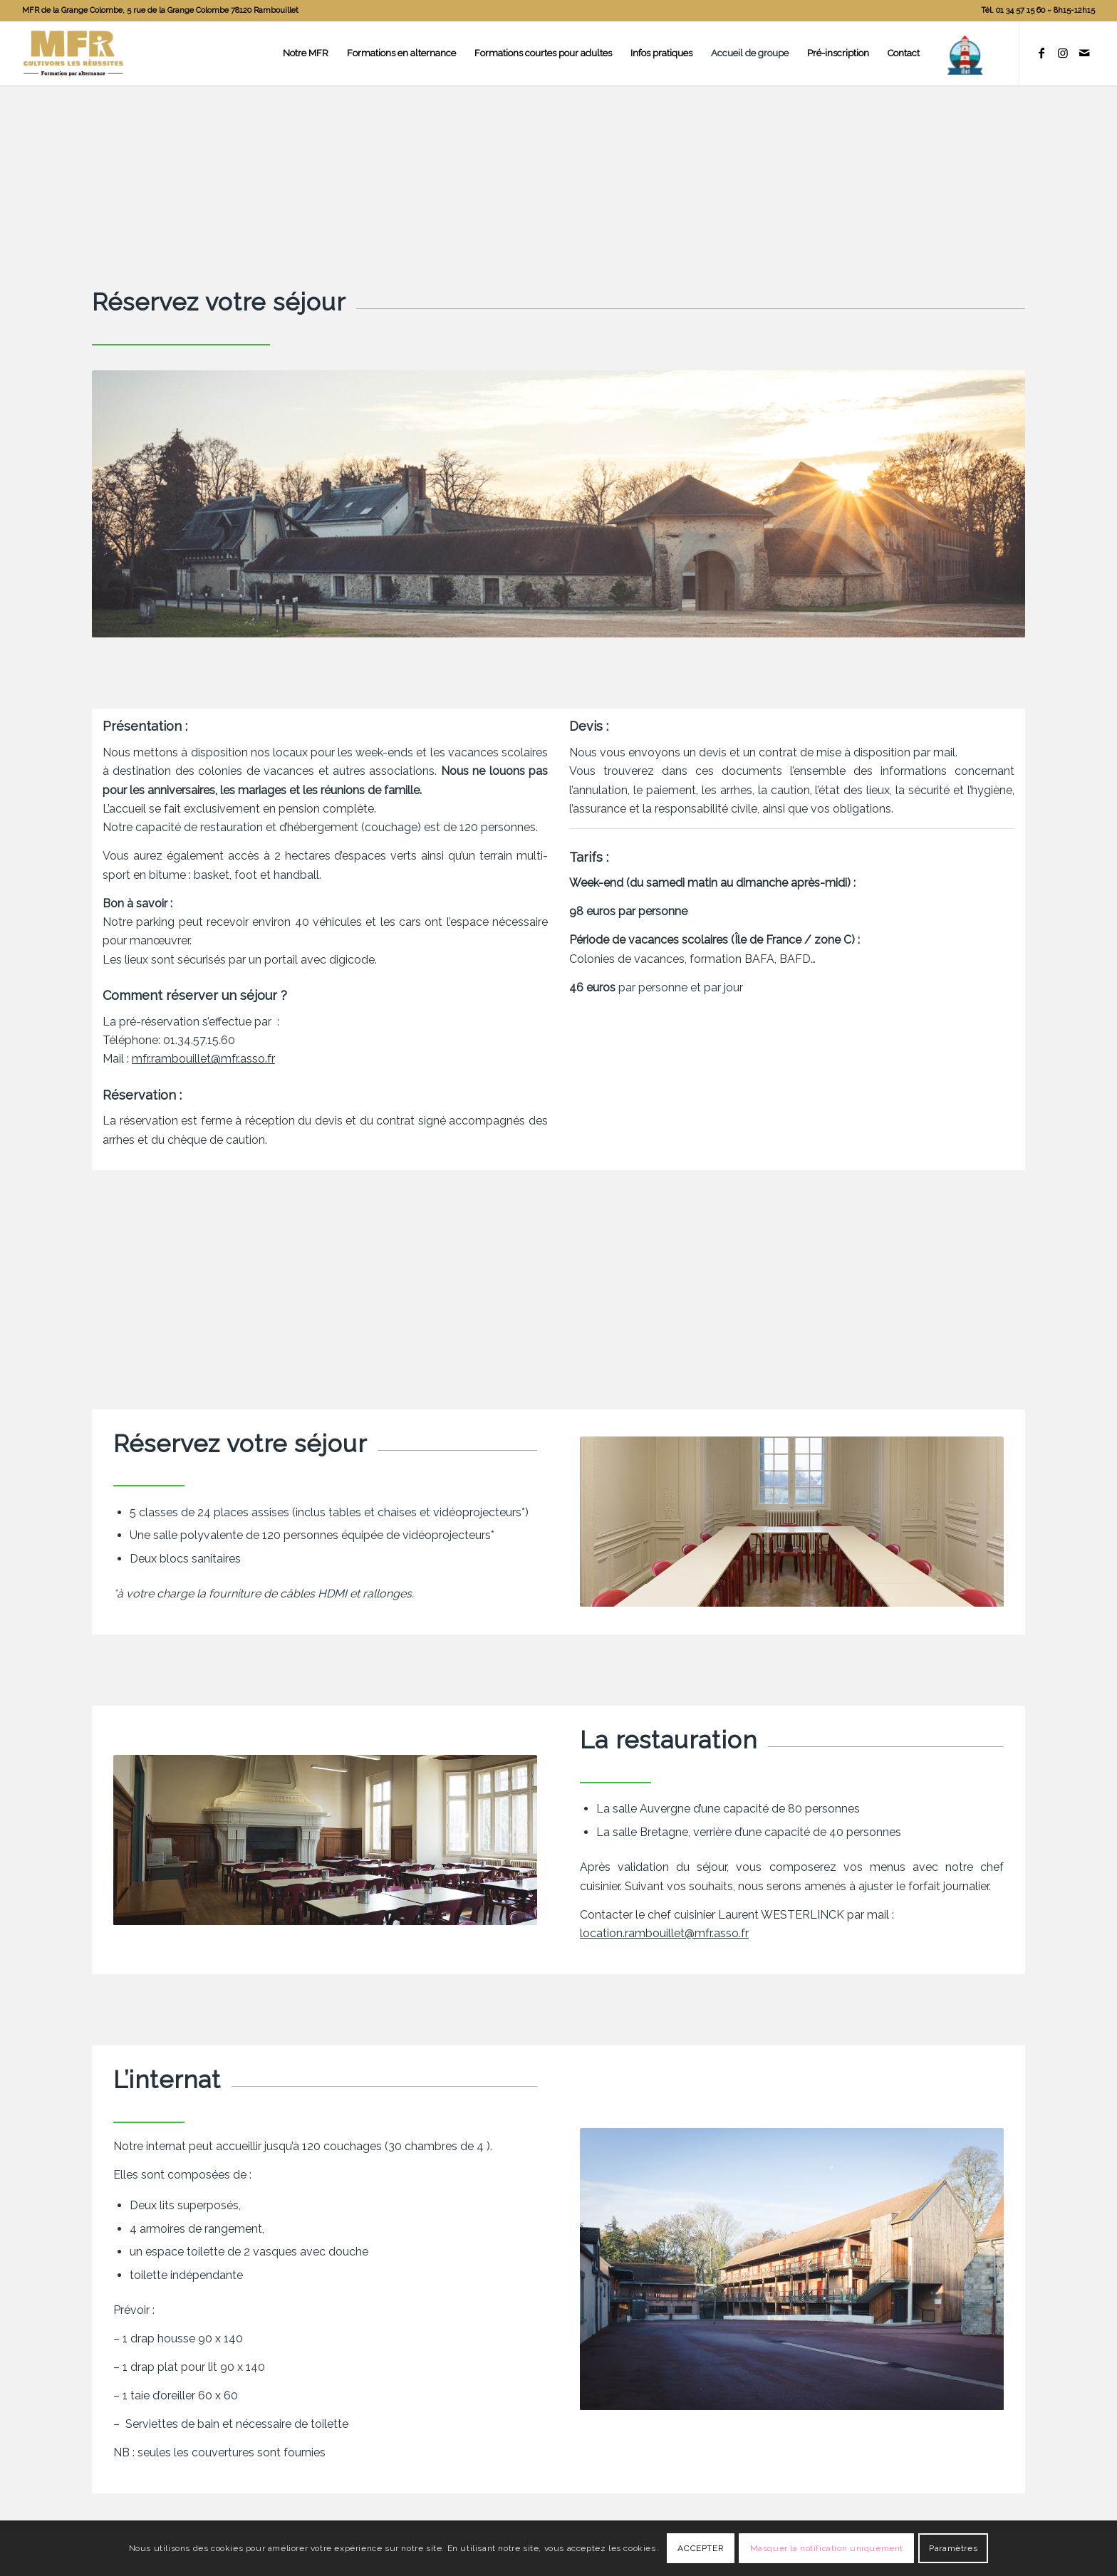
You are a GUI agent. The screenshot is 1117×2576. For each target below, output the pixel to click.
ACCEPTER (700, 2548)
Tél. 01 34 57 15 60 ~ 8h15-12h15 (1038, 10)
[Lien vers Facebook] (1041, 52)
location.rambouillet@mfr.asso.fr (664, 1933)
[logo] (73, 53)
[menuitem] (1034, 10)
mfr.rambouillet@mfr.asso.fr (203, 1058)
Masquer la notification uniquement (826, 2548)
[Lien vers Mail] (1084, 52)
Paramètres (953, 2548)
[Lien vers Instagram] (1063, 52)
